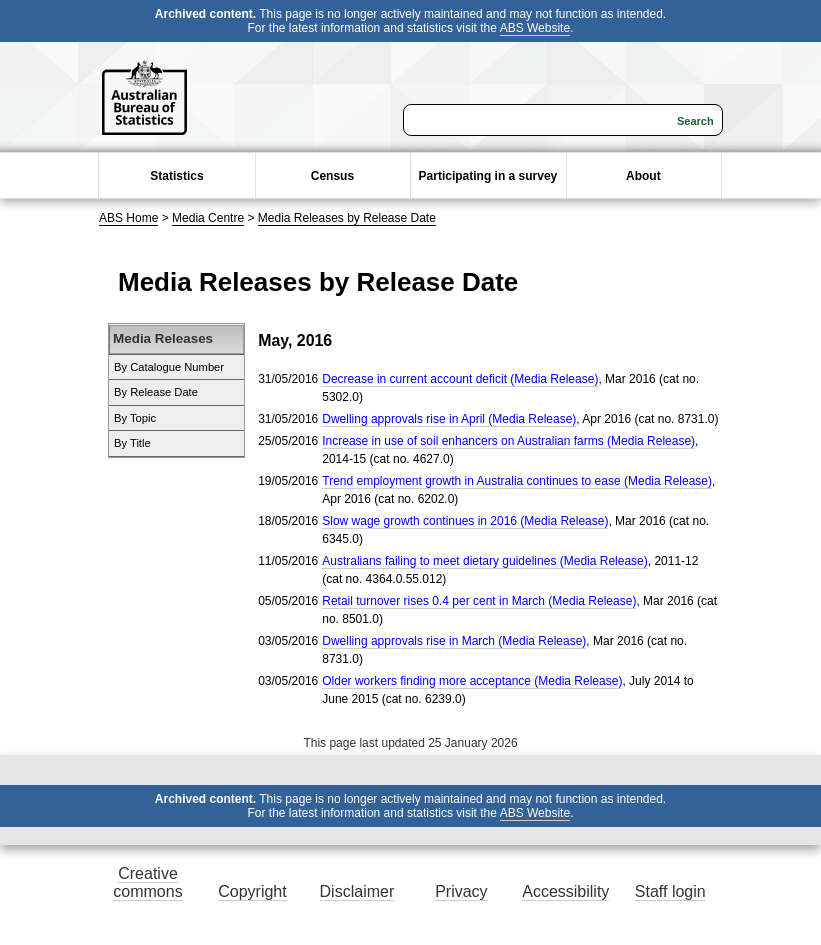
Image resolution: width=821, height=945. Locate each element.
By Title (132, 443)
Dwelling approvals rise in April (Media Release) (449, 419)
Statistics (176, 176)
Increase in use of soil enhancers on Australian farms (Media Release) (508, 441)
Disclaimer (357, 891)
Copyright (252, 891)
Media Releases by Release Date (347, 218)
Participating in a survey (488, 176)
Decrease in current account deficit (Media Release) (460, 379)
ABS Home (128, 218)
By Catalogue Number (169, 367)
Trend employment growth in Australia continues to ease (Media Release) (517, 481)
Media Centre (208, 218)
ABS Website (535, 28)
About (643, 176)
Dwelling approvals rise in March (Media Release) (454, 641)
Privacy (461, 891)
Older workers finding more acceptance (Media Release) (472, 681)
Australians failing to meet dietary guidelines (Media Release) (485, 561)
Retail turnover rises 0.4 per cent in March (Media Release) (479, 601)
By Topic (135, 418)
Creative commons (147, 882)
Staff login (670, 891)
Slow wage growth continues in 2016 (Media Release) (465, 521)
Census (332, 176)
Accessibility (565, 891)
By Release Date (156, 392)
